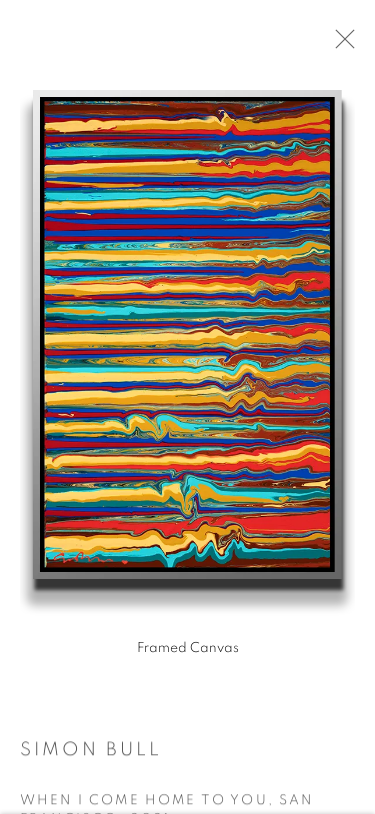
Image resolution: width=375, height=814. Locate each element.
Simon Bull (91, 754)
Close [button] (347, 45)
